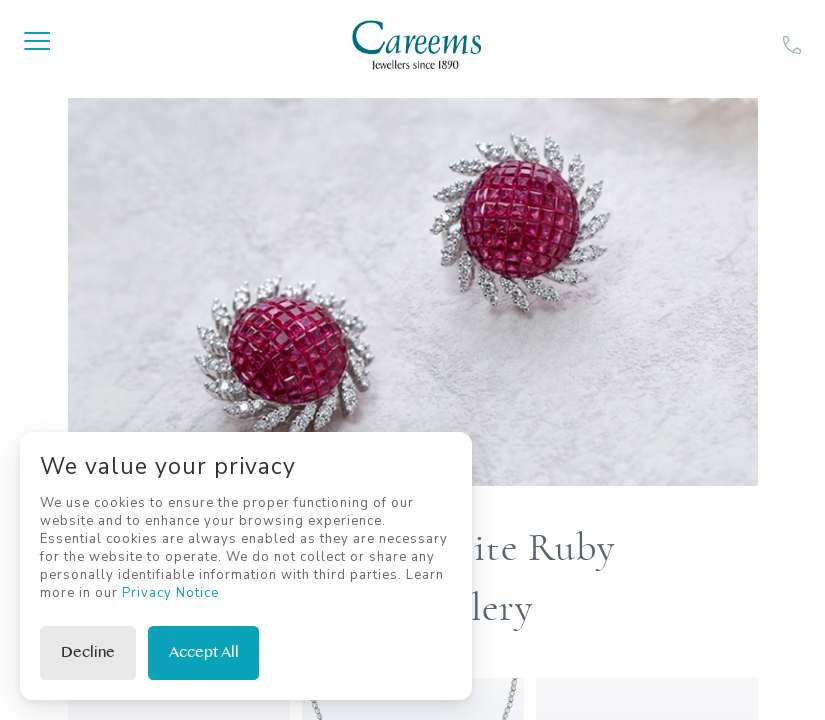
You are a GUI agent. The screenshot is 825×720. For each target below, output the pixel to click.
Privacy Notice (170, 593)
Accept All (204, 652)
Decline (88, 652)
